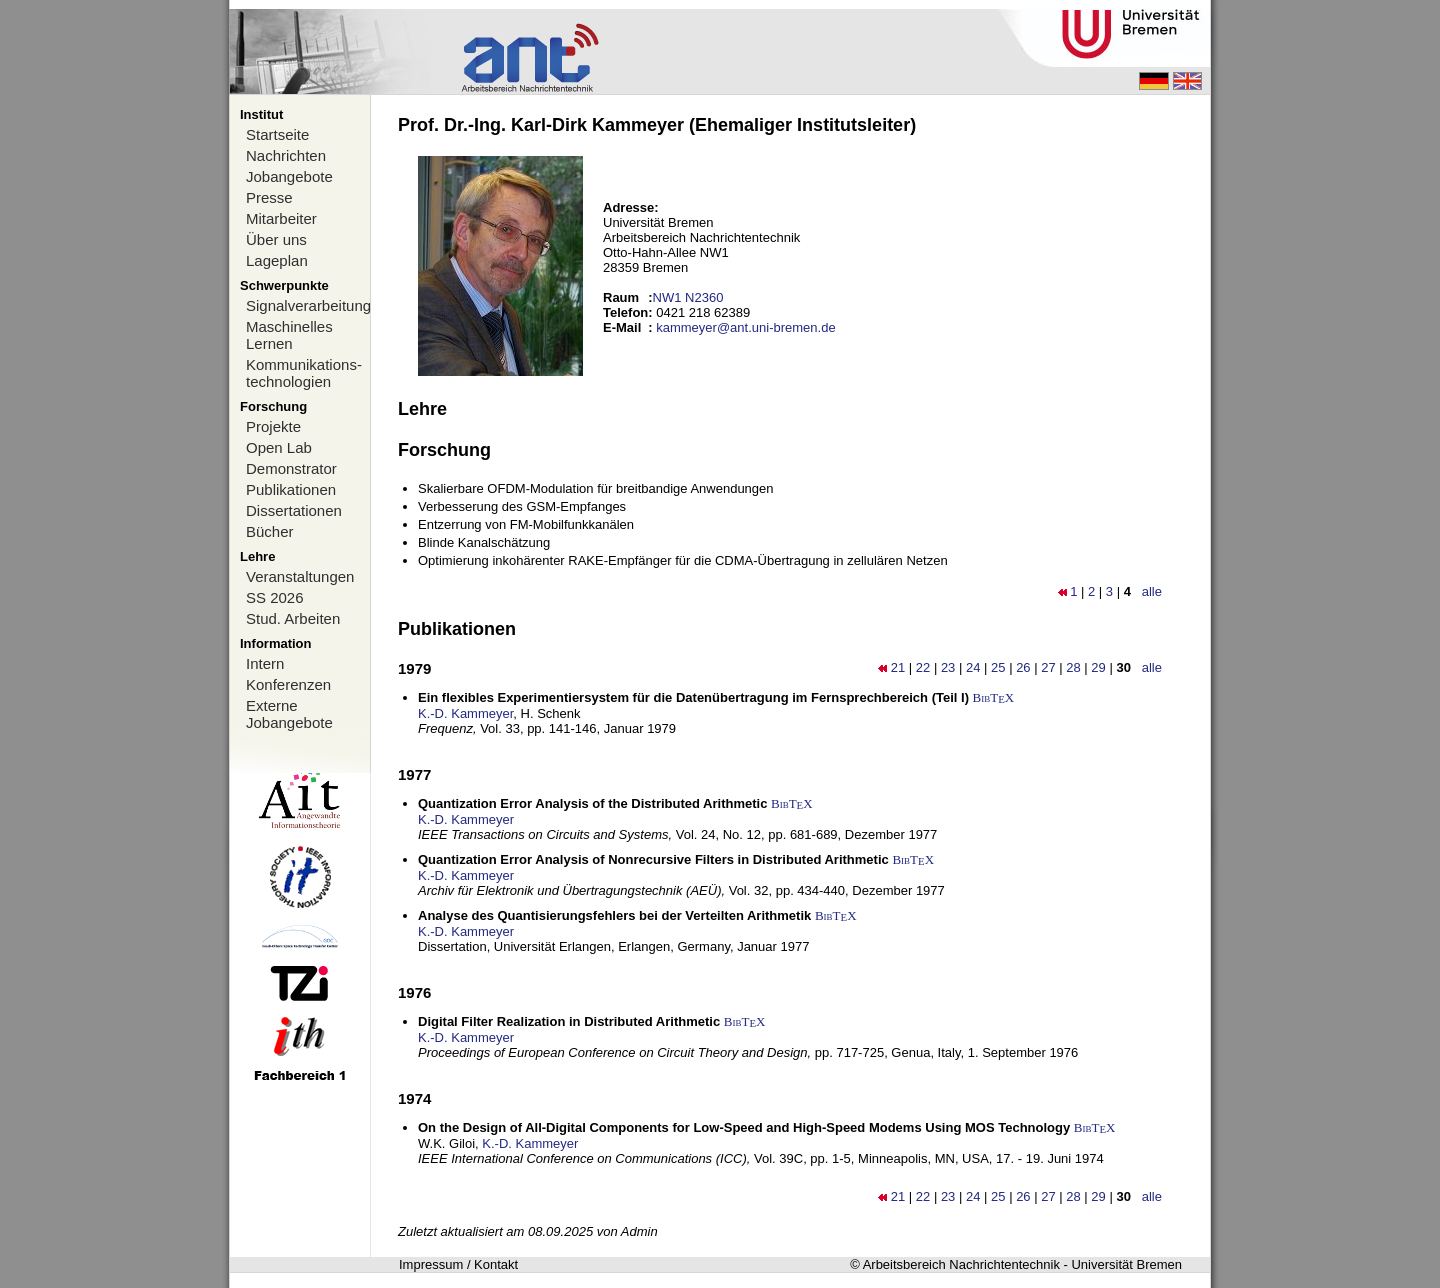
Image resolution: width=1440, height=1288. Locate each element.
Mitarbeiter (281, 218)
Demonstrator (291, 468)
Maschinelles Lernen (289, 335)
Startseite (277, 134)
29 (1098, 667)
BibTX (994, 697)
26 (1023, 667)
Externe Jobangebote (289, 714)
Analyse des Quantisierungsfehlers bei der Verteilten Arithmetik (614, 915)
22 (923, 667)
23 (948, 667)
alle (1152, 591)
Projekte (273, 426)
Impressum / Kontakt (458, 1264)
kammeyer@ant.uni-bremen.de (745, 327)
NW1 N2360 (688, 297)
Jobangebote (289, 176)
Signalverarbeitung (308, 305)
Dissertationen (294, 510)
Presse (269, 197)
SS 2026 (275, 597)
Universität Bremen (1126, 1264)
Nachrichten (286, 155)
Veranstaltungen (300, 576)
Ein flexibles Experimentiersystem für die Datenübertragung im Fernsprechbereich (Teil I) (693, 697)
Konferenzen (288, 684)
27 (1048, 667)
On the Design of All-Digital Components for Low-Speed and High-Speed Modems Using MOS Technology (744, 1127)
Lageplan (277, 260)
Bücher (270, 531)
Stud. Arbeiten (293, 618)
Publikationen (291, 489)
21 (898, 667)
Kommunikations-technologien (304, 373)
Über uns (276, 239)
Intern (265, 663)
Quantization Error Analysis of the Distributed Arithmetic (592, 803)
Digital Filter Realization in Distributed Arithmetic (569, 1021)
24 (973, 667)
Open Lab (279, 447)
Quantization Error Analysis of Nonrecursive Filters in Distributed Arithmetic (653, 859)
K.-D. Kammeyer (465, 713)
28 (1073, 667)
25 (998, 667)
